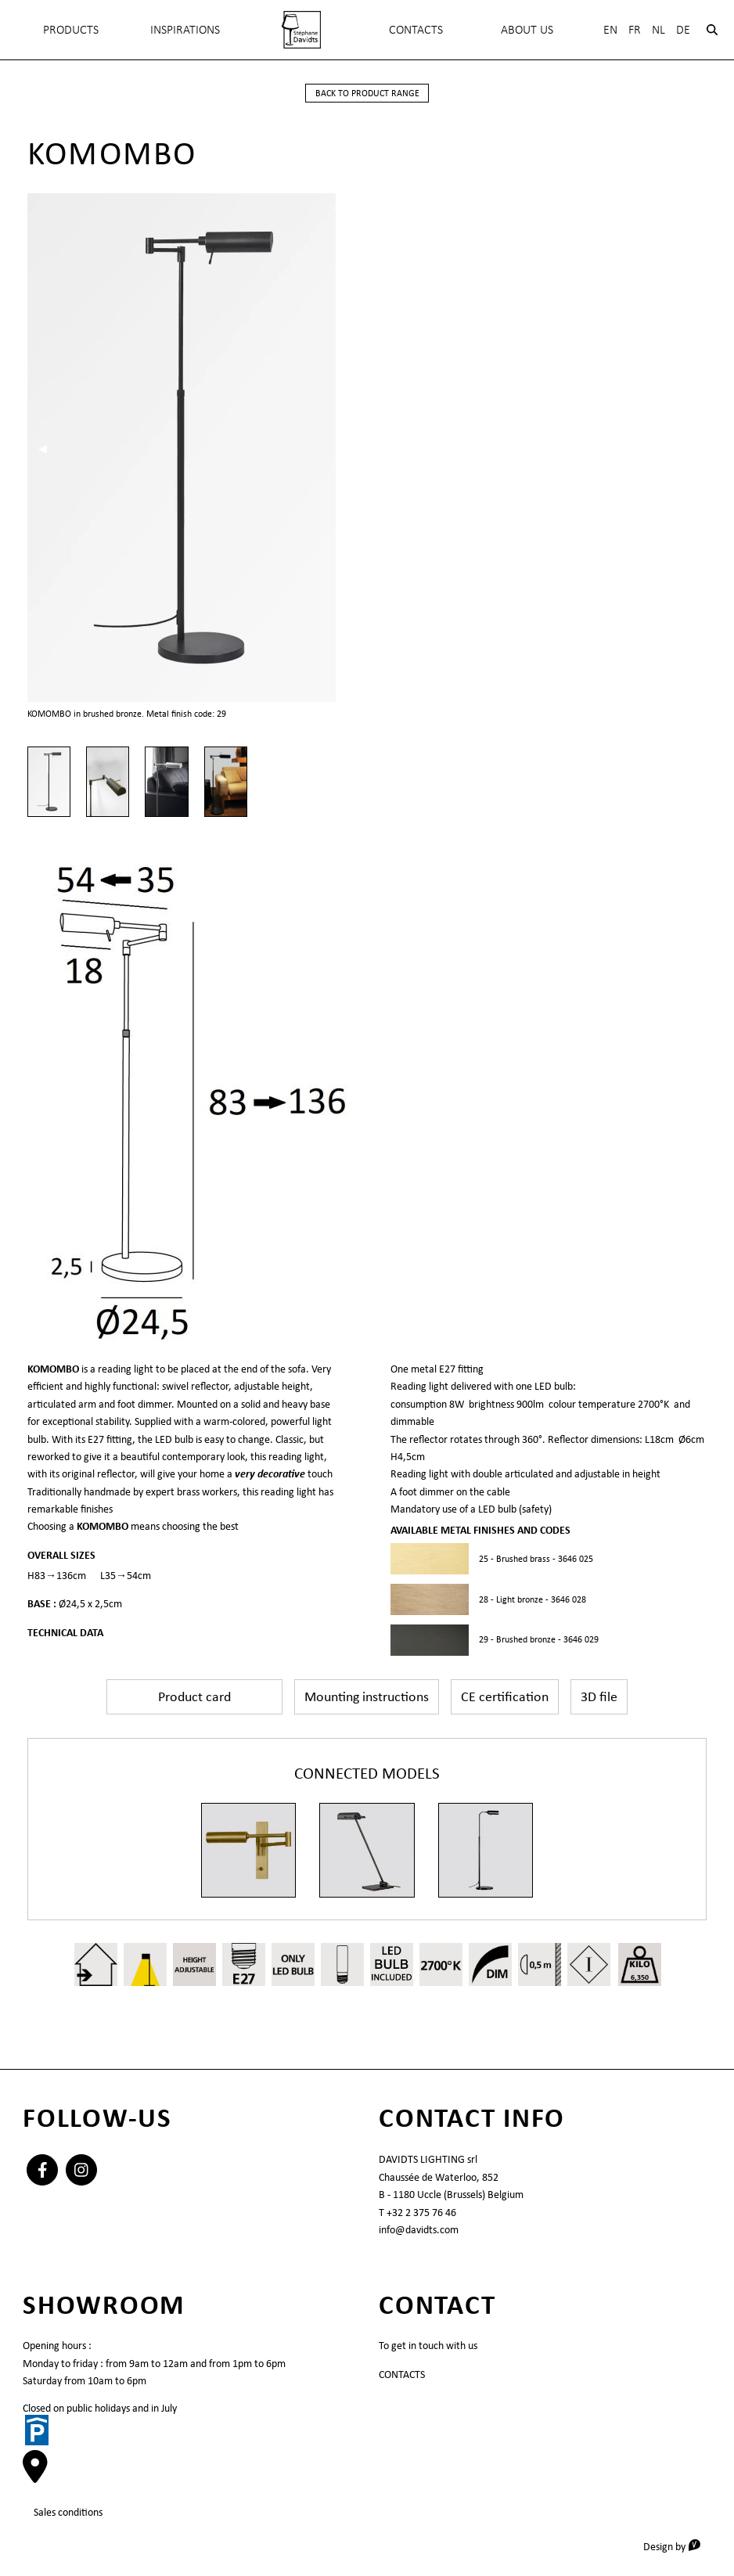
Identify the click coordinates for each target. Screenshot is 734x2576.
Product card (194, 1696)
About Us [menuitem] (527, 29)
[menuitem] (302, 29)
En (610, 29)
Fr (634, 29)
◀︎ (48, 448)
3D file (599, 1696)
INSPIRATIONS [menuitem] (185, 29)
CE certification (505, 1696)
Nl (658, 29)
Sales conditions (68, 2512)
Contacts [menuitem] (416, 29)
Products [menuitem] (71, 29)
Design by (677, 2545)
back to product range (367, 93)
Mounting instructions (366, 1696)
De (683, 29)
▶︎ (697, 448)
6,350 (640, 1977)
